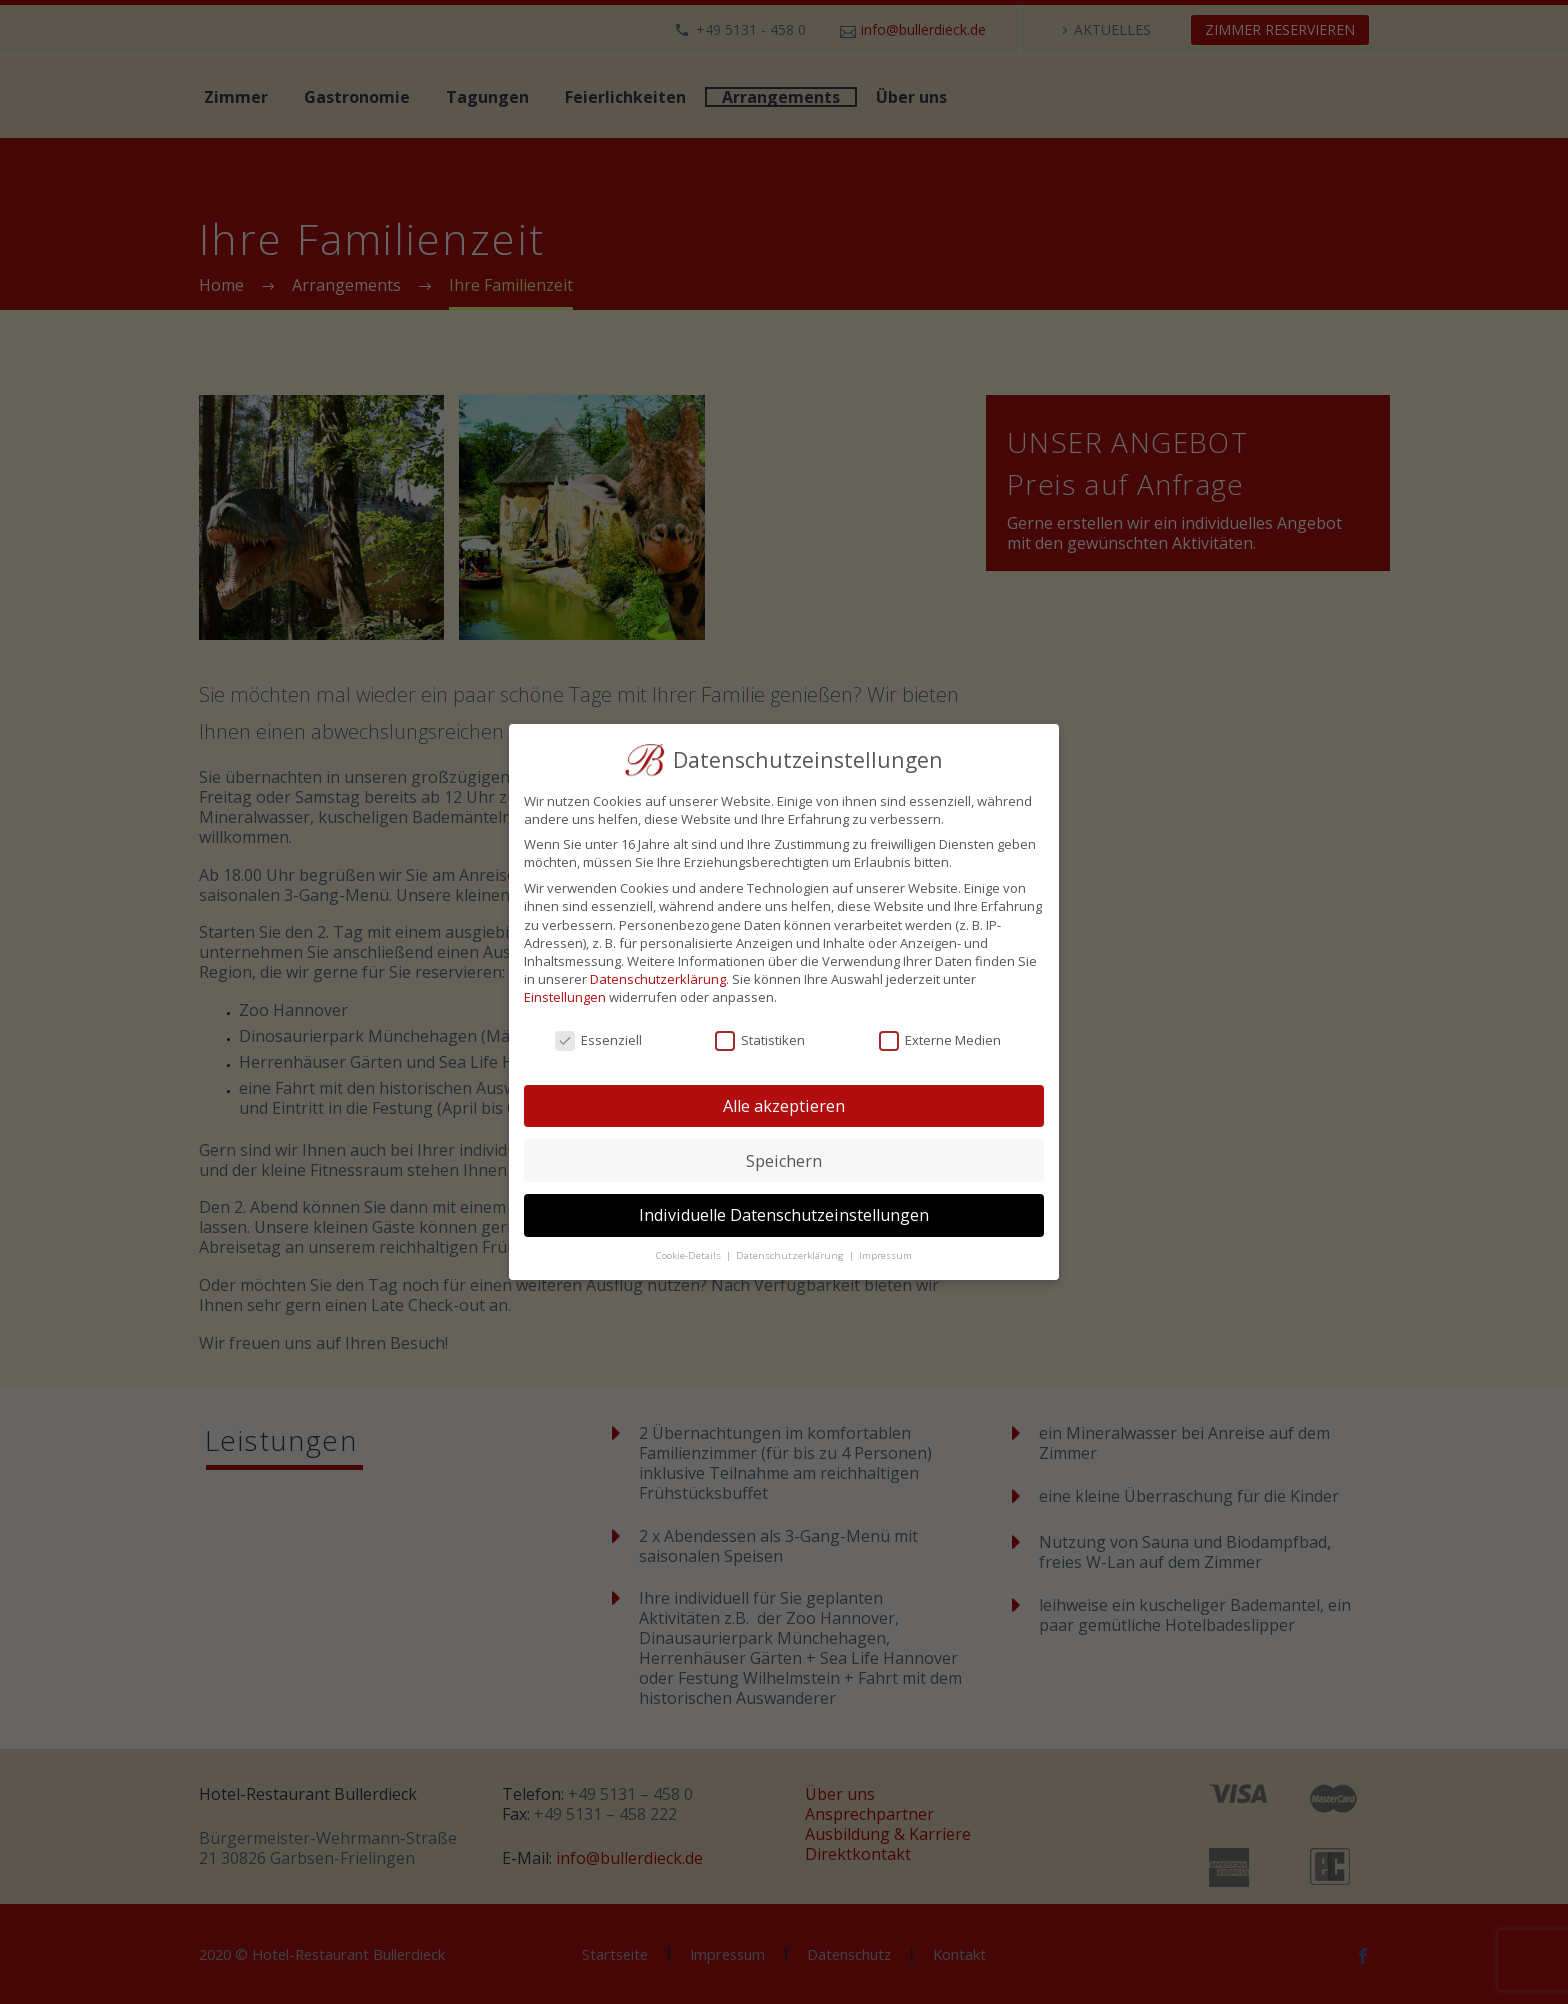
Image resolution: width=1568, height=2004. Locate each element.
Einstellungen (565, 997)
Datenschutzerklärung (658, 979)
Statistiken (760, 1040)
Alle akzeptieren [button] (784, 1106)
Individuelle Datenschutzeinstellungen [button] (784, 1215)
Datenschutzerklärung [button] (791, 1255)
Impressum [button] (885, 1255)
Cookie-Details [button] (690, 1255)
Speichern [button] (784, 1161)
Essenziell (598, 1040)
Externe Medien (940, 1040)
